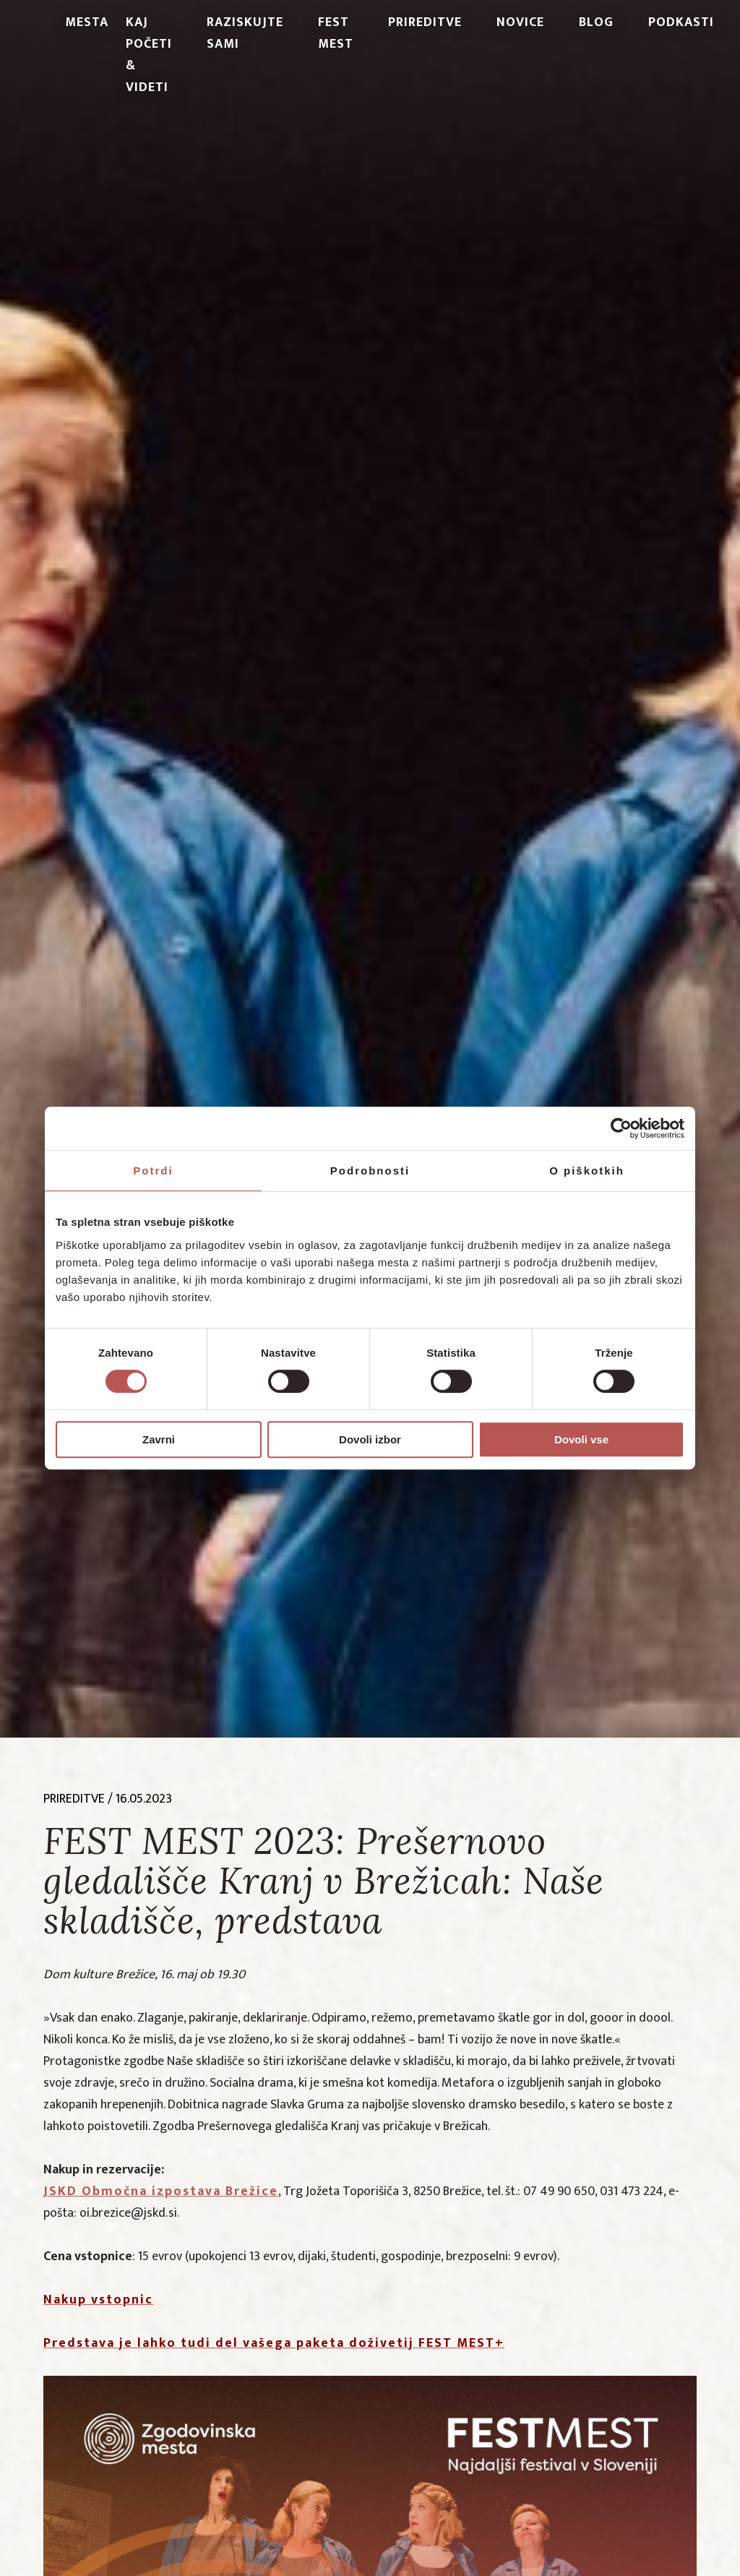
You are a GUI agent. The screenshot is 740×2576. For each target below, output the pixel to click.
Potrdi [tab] (153, 1170)
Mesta (86, 22)
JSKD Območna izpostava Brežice (160, 2191)
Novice (520, 22)
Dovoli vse (581, 1439)
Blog (596, 22)
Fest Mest (335, 33)
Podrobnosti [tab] (370, 1170)
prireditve (74, 1799)
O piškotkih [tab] (586, 1170)
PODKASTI (681, 22)
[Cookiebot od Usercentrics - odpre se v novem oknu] (621, 1128)
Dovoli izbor (370, 1439)
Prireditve (425, 22)
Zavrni (158, 1439)
